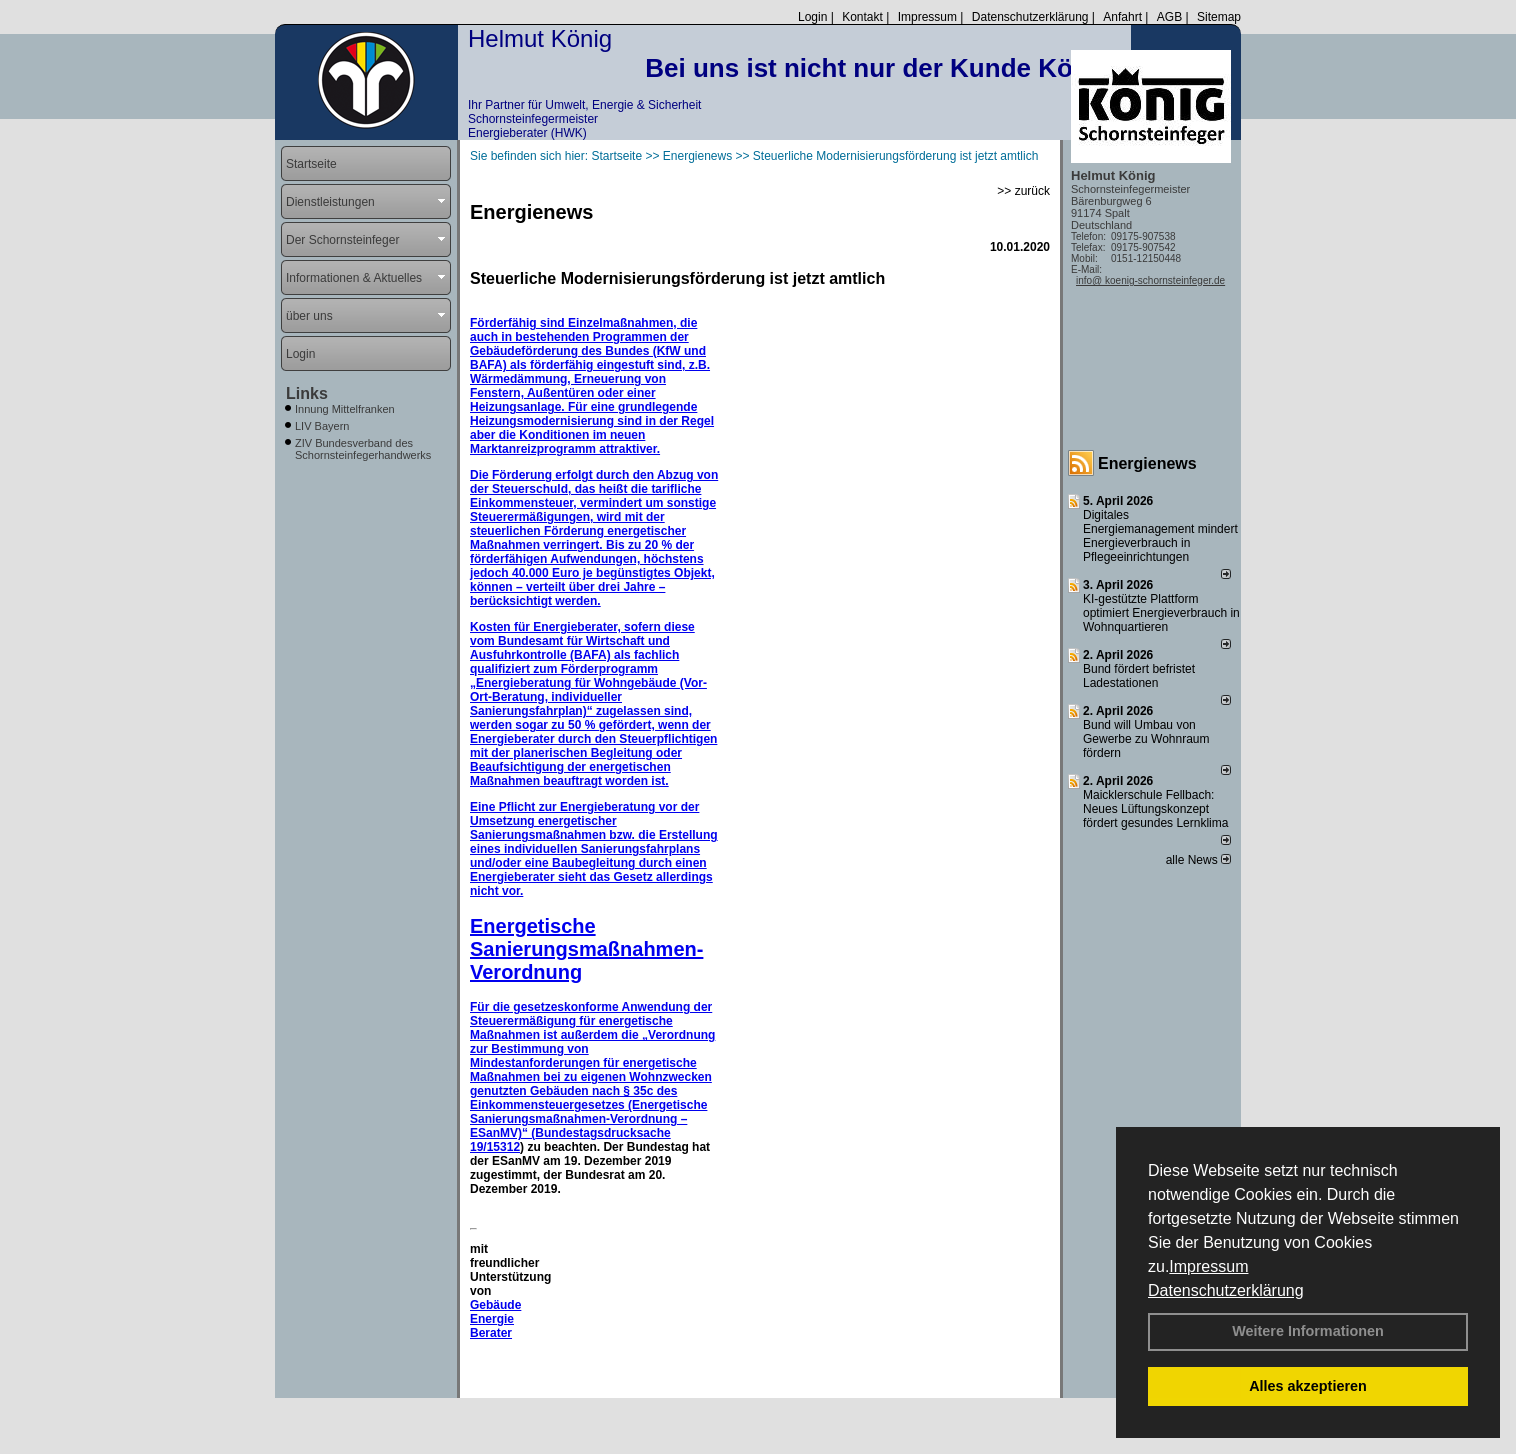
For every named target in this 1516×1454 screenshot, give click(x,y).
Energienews (1147, 463)
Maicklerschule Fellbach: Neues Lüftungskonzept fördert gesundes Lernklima (1155, 809)
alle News (1198, 860)
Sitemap (1219, 17)
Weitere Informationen (1308, 1331)
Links (307, 393)
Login (812, 17)
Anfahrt (1122, 17)
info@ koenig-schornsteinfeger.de (1150, 280)
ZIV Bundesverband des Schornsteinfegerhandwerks (363, 449)
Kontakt (862, 17)
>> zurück (1023, 191)
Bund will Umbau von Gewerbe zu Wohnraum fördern (1146, 739)
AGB (1169, 17)
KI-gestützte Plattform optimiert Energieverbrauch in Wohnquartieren (1161, 613)
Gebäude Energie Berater (495, 1319)
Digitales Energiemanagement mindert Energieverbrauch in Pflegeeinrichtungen (1160, 536)
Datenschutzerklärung (1226, 1290)
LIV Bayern (322, 426)
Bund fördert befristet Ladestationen (1139, 676)
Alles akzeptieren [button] (1308, 1386)
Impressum (1208, 1266)
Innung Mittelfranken (345, 409)
